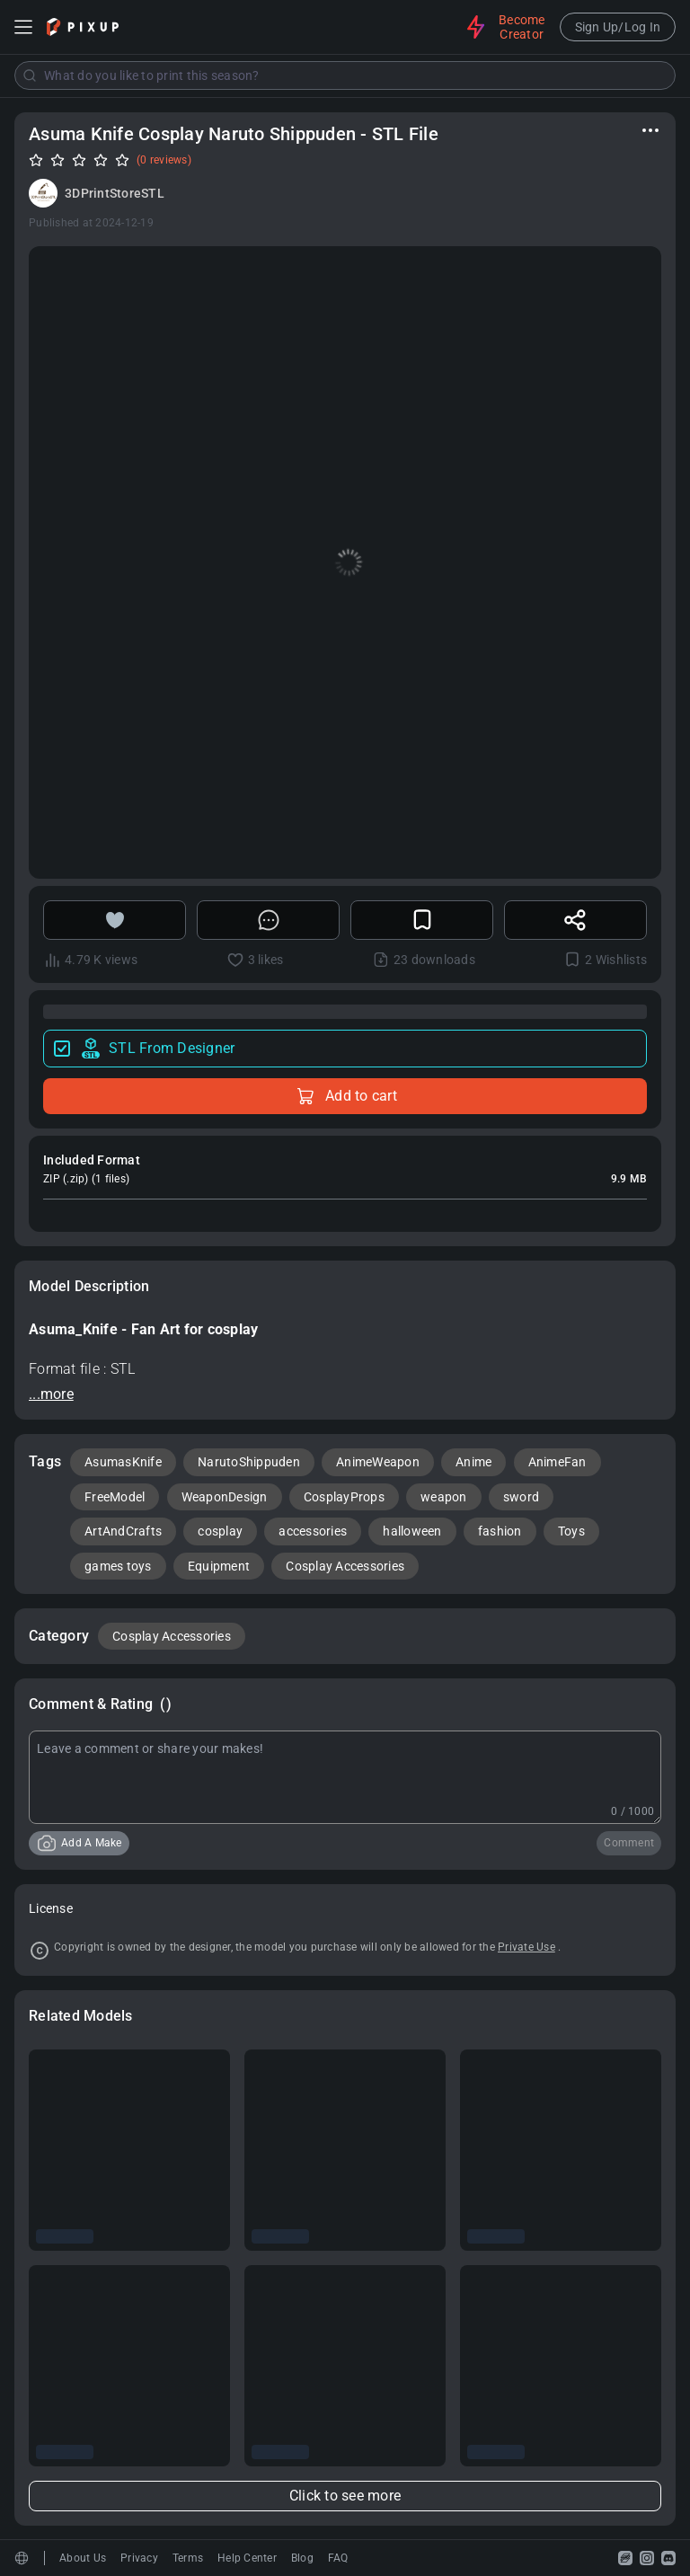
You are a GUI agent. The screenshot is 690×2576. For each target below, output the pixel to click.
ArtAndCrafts (123, 1531)
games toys (118, 1566)
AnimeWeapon (378, 1462)
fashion (500, 1531)
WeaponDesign (224, 1497)
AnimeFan (557, 1462)
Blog (302, 2558)
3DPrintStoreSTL (114, 193)
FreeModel (114, 1497)
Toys (571, 1531)
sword (521, 1497)
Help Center (247, 2558)
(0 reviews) (164, 160)
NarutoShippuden (249, 1462)
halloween (412, 1531)
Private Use (526, 1947)
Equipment (219, 1566)
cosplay (220, 1531)
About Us (82, 2558)
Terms (187, 2558)
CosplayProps (344, 1497)
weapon (443, 1497)
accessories (313, 1531)
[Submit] (29, 75)
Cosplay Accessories (345, 1566)
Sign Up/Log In (618, 27)
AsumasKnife (123, 1462)
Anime (473, 1462)
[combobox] (345, 75)
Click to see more (345, 2495)
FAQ (338, 2558)
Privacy (139, 2558)
